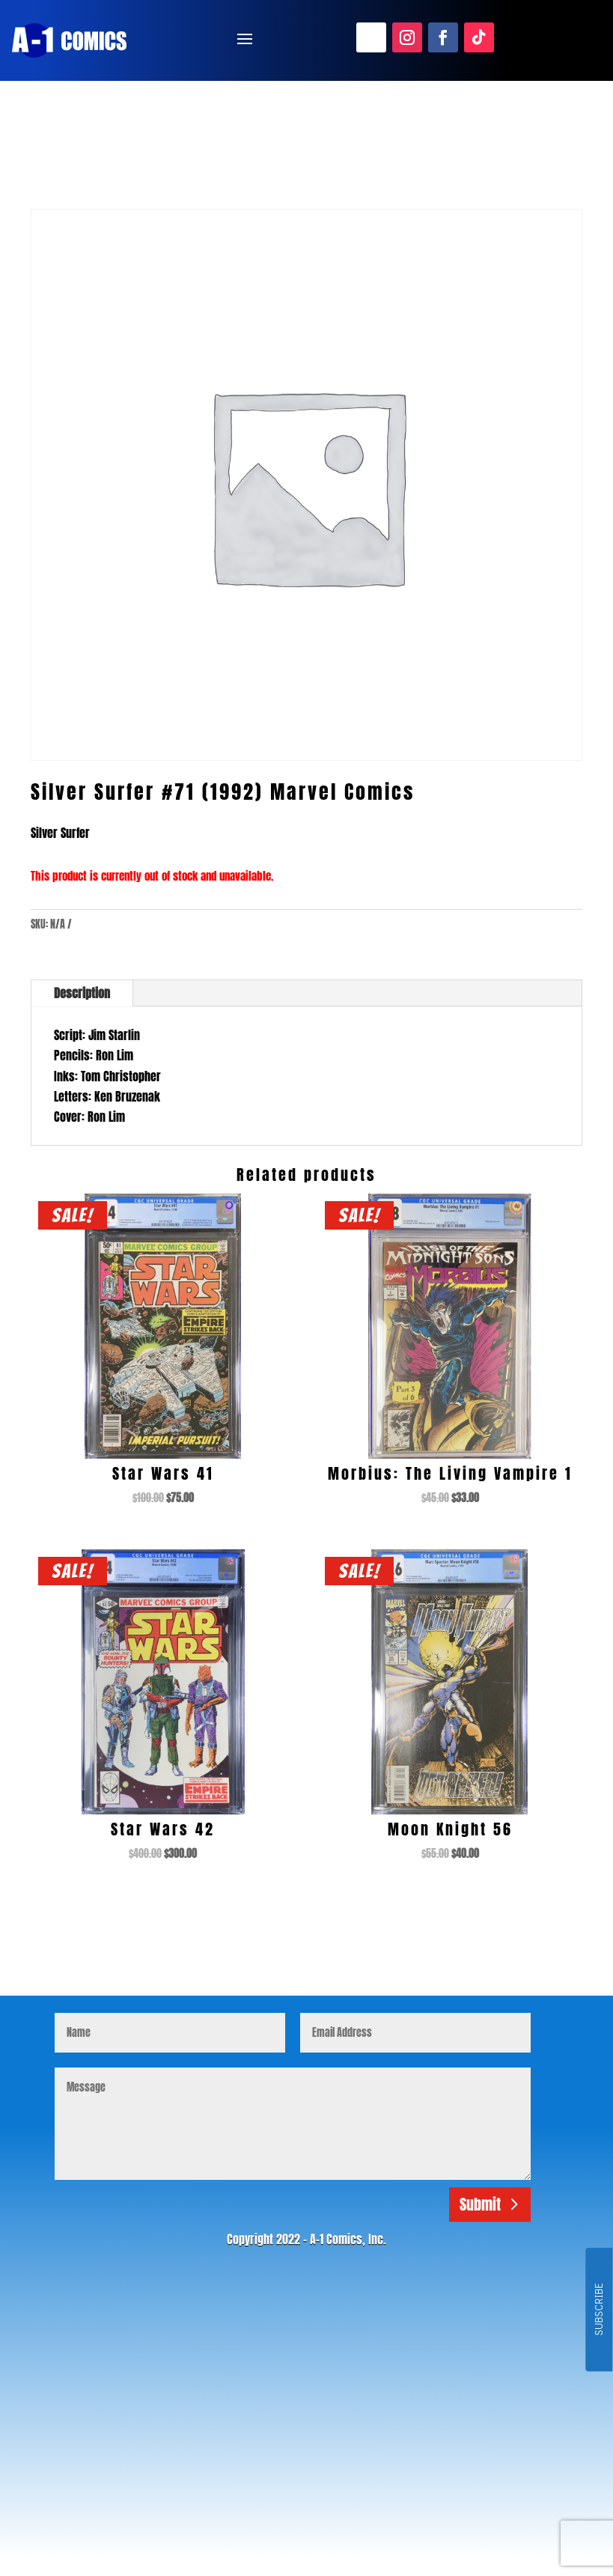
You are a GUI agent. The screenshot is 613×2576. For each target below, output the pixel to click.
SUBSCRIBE (598, 2310)
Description (82, 993)
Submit (480, 2204)
